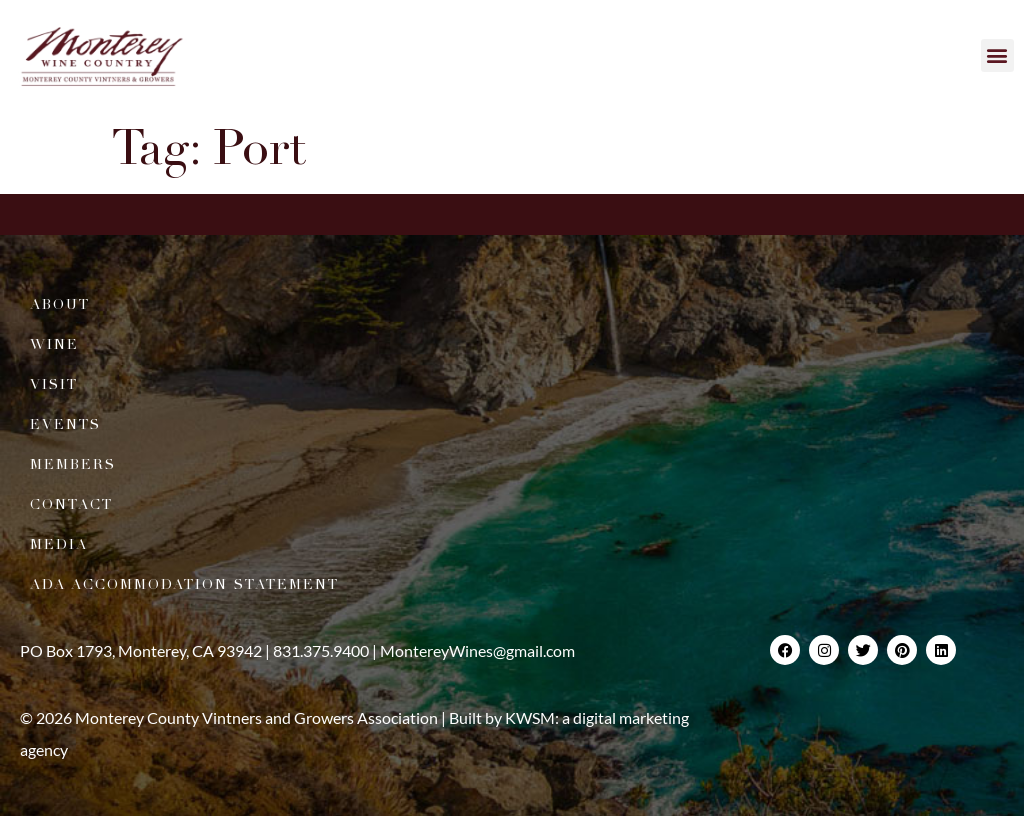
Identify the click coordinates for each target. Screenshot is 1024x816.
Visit (54, 384)
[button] (997, 55)
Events (65, 424)
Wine (54, 344)
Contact (71, 504)
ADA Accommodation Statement (184, 584)
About (60, 304)
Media (59, 544)
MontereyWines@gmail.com (477, 650)
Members (73, 464)
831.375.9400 (321, 650)
